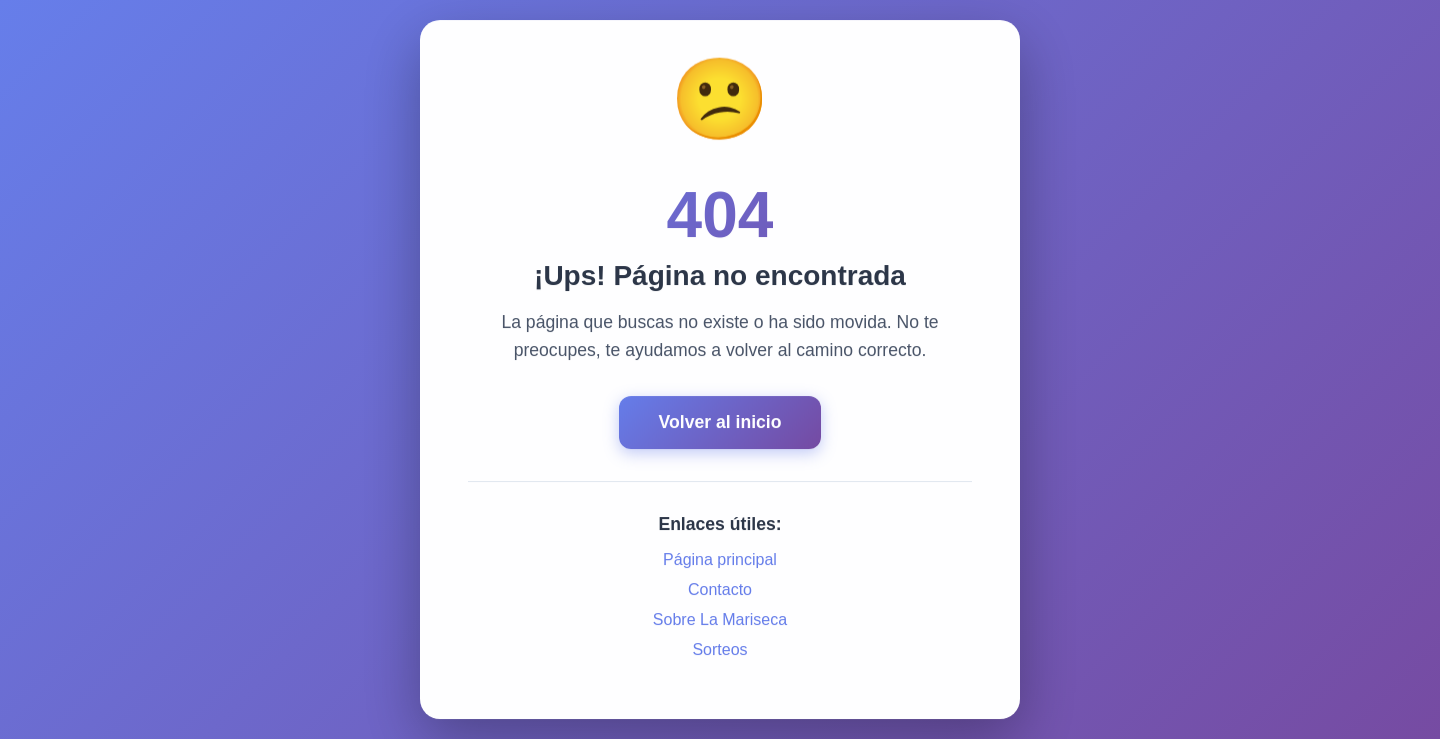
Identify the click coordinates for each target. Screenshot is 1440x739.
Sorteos (719, 650)
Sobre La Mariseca (720, 620)
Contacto (720, 590)
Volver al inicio (720, 423)
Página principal (720, 560)
